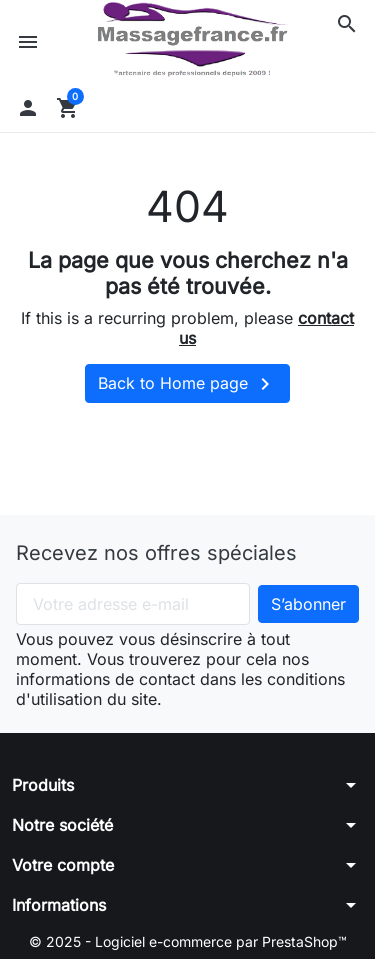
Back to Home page (187, 384)
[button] (347, 24)
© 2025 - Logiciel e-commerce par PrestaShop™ (188, 941)
